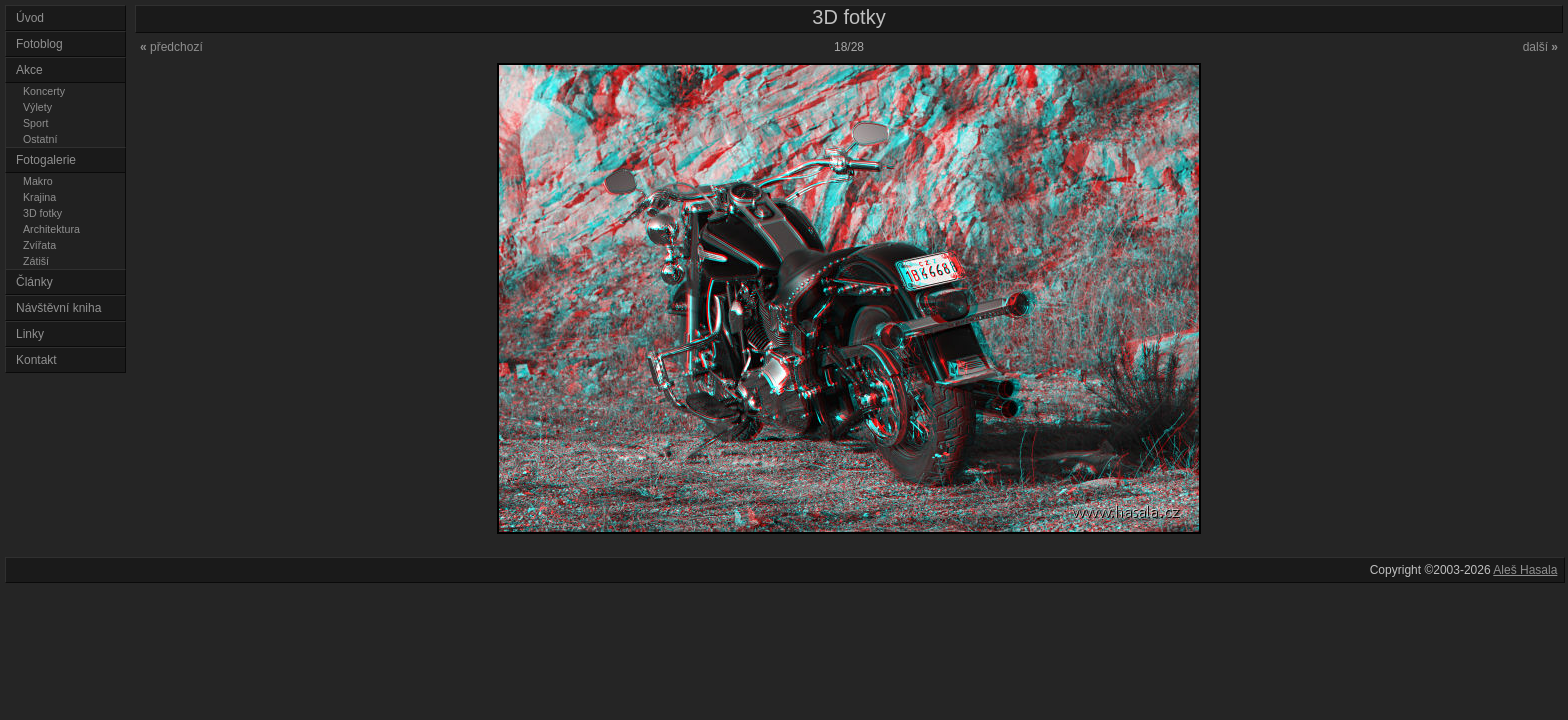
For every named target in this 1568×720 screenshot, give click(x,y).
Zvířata (39, 245)
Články (34, 282)
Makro (38, 181)
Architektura (51, 229)
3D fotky (42, 213)
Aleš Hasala (1525, 570)
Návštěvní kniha (58, 308)
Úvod (30, 18)
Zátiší (36, 261)
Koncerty (44, 91)
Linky (30, 334)
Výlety (37, 107)
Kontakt (36, 360)
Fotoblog (39, 44)
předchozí (171, 47)
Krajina (39, 197)
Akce (29, 70)
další (1540, 47)
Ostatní (40, 139)
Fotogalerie (46, 160)
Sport (35, 123)
